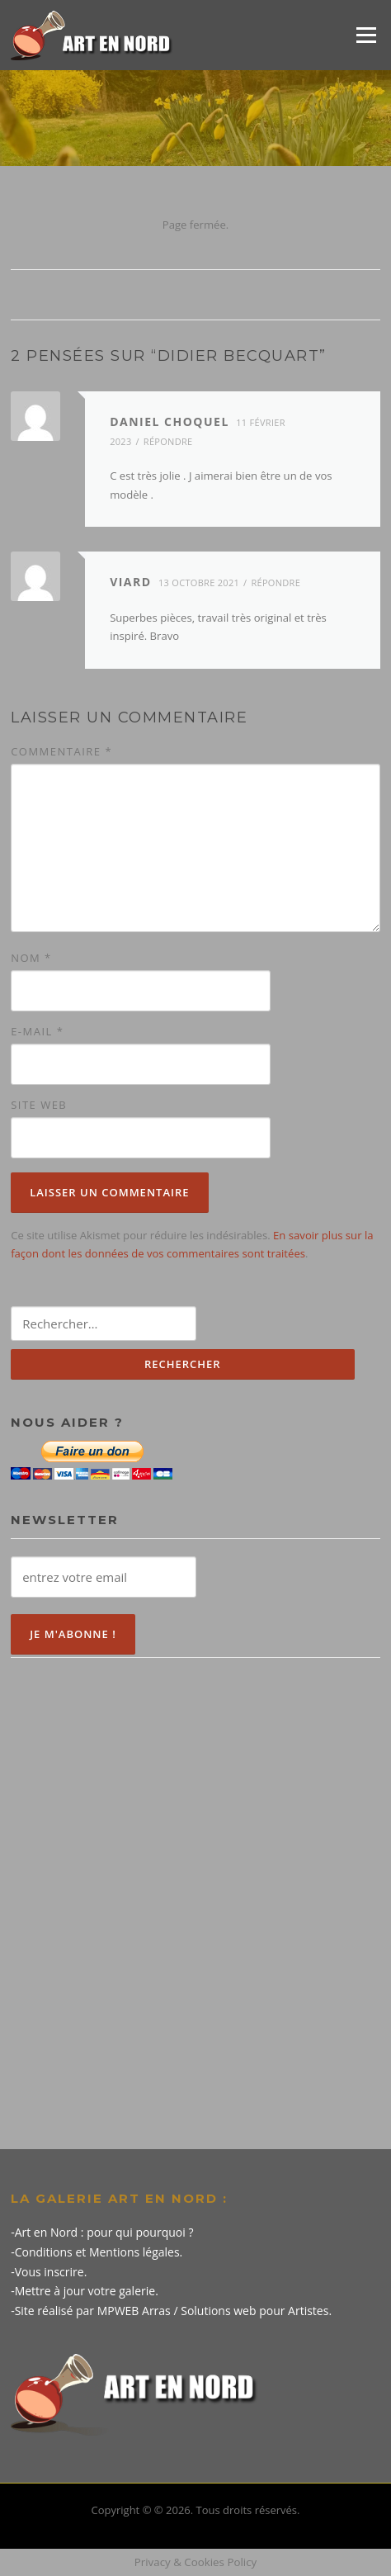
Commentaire (61, 751)
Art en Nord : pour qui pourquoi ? (104, 2232)
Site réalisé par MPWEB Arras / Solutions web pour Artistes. (173, 2310)
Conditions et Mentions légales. (99, 2252)
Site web (39, 1104)
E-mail (37, 1031)
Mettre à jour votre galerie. (86, 2291)
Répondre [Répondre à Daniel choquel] (168, 441)
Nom (31, 957)
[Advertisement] (195, 1887)
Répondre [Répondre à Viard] (275, 582)
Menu (365, 34)
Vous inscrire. (51, 2272)
